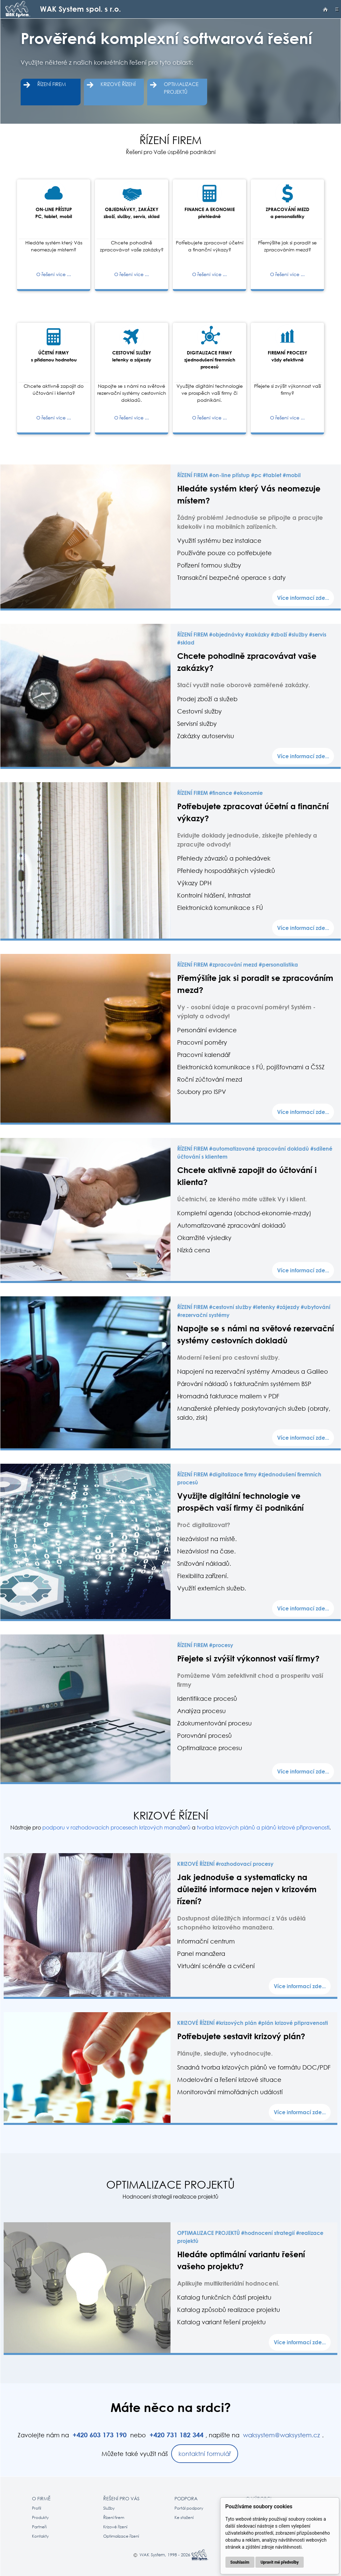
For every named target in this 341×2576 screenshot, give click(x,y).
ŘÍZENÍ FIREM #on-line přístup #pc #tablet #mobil (239, 475)
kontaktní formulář (204, 2453)
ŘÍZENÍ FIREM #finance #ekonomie (220, 793)
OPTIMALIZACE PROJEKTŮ (181, 88)
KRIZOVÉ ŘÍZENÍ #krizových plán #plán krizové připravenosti (252, 2023)
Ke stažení (183, 2517)
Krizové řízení (115, 2526)
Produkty (40, 2517)
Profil (36, 2508)
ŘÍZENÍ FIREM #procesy (205, 1645)
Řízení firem (113, 2517)
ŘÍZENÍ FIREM (51, 84)
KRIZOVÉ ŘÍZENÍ (118, 84)
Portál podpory (188, 2508)
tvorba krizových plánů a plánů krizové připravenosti (263, 1827)
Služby (109, 2508)
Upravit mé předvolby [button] (279, 2562)
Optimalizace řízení (121, 2536)
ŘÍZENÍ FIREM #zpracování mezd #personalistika (237, 964)
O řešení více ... (53, 274)
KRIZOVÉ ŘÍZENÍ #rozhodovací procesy (225, 1863)
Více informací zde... (303, 597)
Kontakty (40, 2536)
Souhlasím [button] (239, 2562)
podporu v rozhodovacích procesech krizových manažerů (116, 1827)
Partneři (39, 2526)
